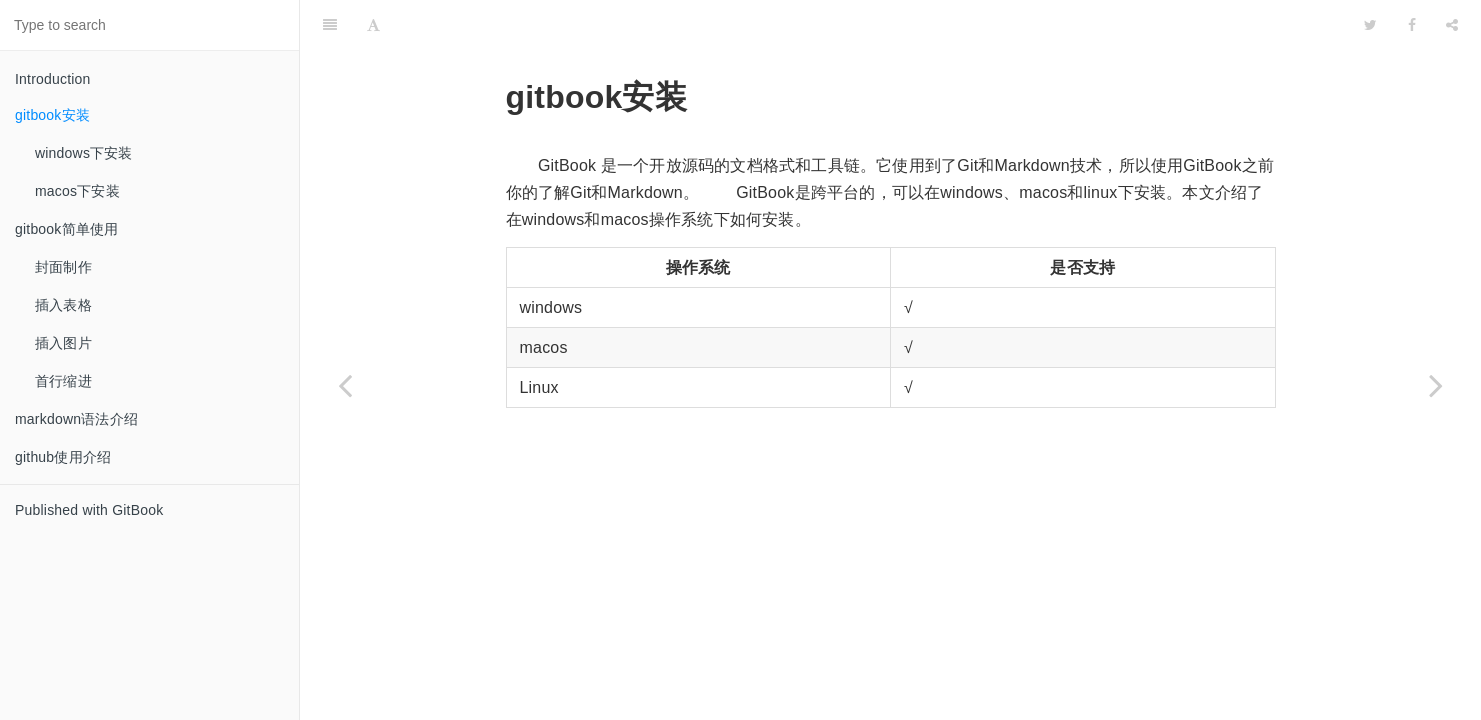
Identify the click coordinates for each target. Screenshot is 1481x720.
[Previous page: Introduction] (345, 385)
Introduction (53, 79)
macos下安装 (77, 191)
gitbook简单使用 (66, 229)
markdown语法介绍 (76, 419)
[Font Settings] (373, 25)
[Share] (1452, 25)
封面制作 (63, 267)
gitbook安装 (52, 115)
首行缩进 (63, 381)
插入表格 (63, 305)
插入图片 (63, 343)
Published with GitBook (89, 510)
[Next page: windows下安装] (1436, 385)
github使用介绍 (63, 457)
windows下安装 (84, 153)
